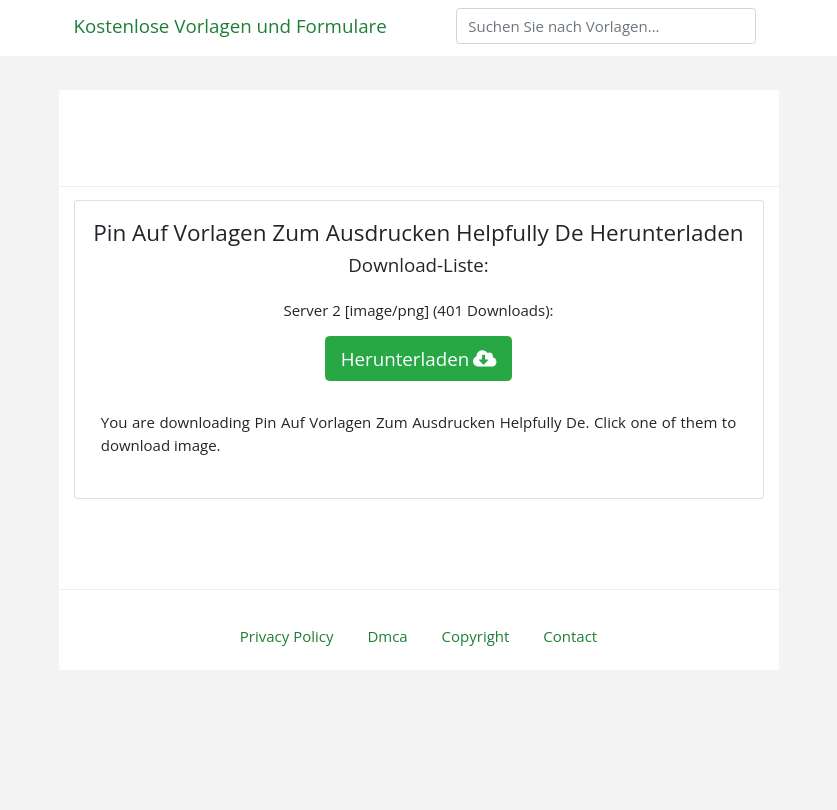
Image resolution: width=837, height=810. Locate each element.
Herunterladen (419, 358)
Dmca (387, 636)
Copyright (476, 636)
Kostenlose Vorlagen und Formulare (230, 25)
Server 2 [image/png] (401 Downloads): (418, 310)
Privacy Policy (287, 636)
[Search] (606, 26)
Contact (570, 636)
